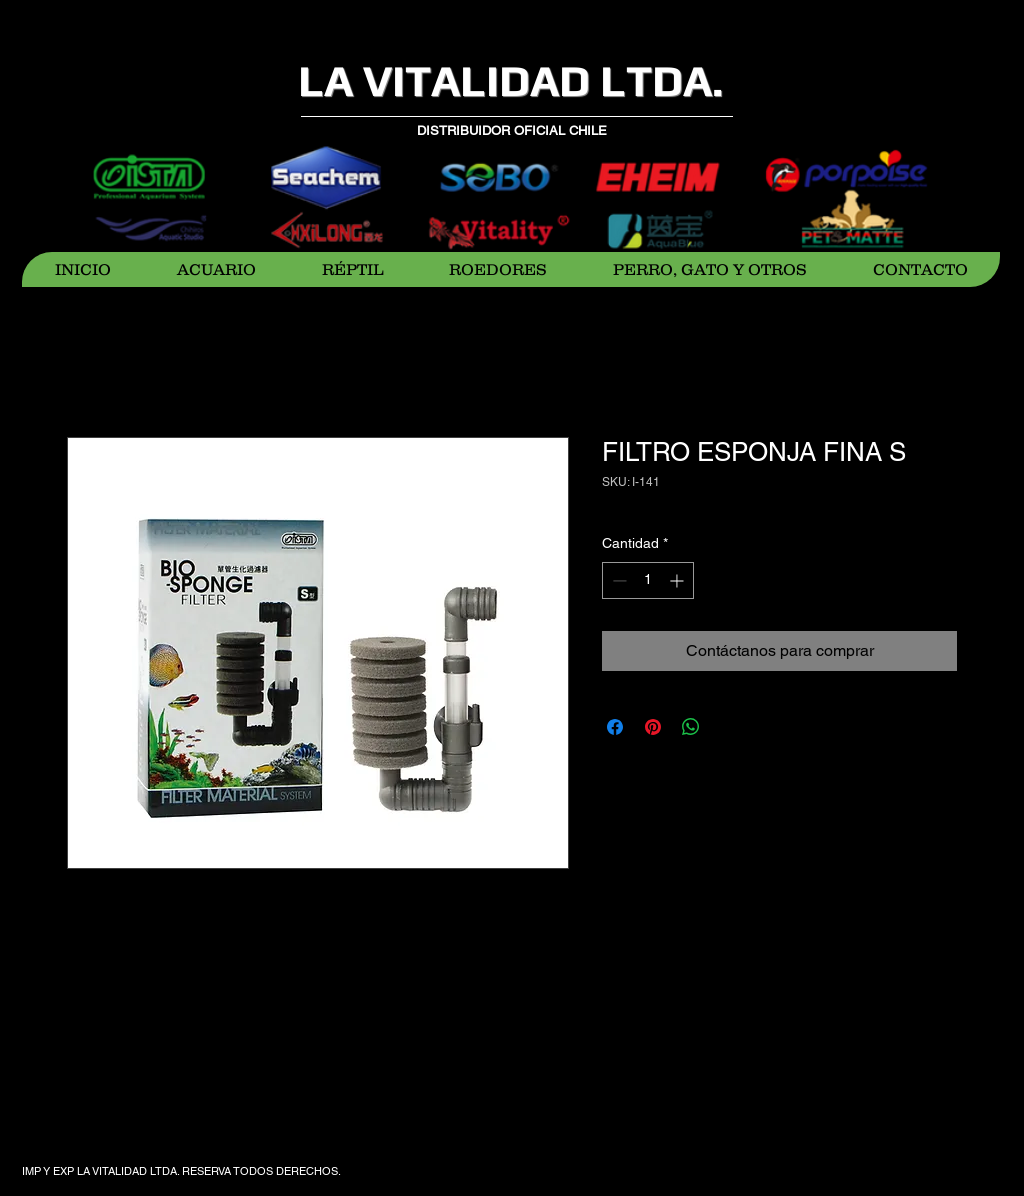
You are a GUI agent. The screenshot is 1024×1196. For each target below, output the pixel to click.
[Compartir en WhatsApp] (691, 727)
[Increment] (678, 580)
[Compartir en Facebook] (615, 727)
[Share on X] (729, 727)
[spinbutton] (648, 580)
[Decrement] (617, 580)
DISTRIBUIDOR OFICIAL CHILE (512, 130)
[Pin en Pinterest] (653, 727)
